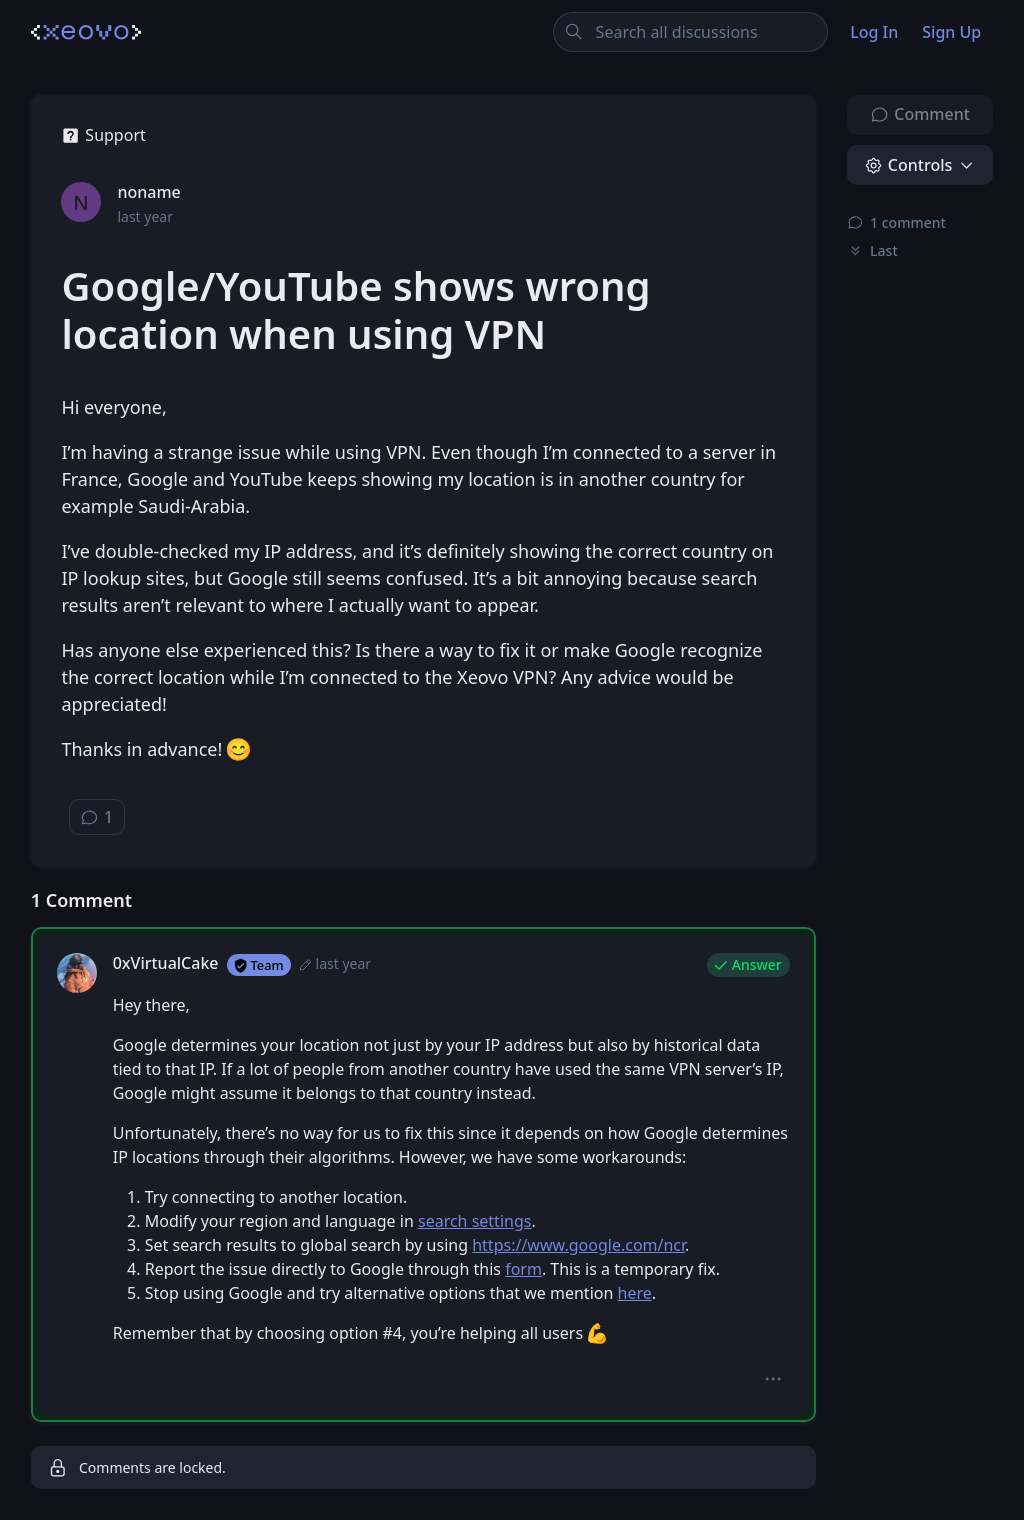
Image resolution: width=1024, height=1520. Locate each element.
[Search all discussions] (690, 32)
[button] (772, 1378)
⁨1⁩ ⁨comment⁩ (896, 222)
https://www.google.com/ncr (578, 1245)
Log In (874, 32)
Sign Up (951, 32)
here (635, 1293)
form (523, 1269)
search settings (474, 1221)
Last (872, 250)
